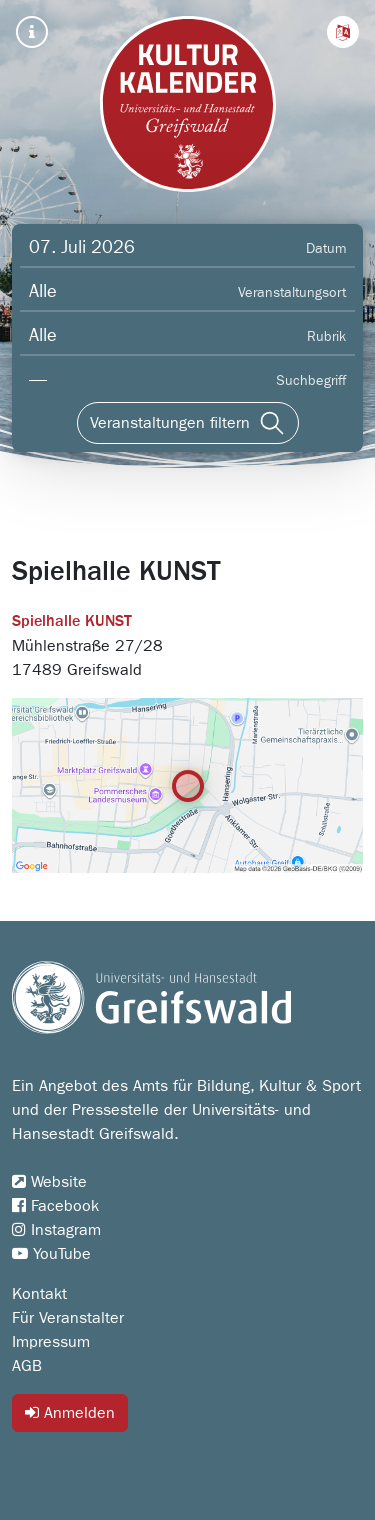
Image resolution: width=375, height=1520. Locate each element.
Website (49, 1182)
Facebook (55, 1206)
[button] (343, 32)
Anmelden (70, 1412)
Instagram (56, 1230)
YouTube (51, 1254)
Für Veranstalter (68, 1318)
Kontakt (39, 1294)
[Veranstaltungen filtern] (188, 423)
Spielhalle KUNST (72, 622)
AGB (27, 1366)
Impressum (51, 1342)
